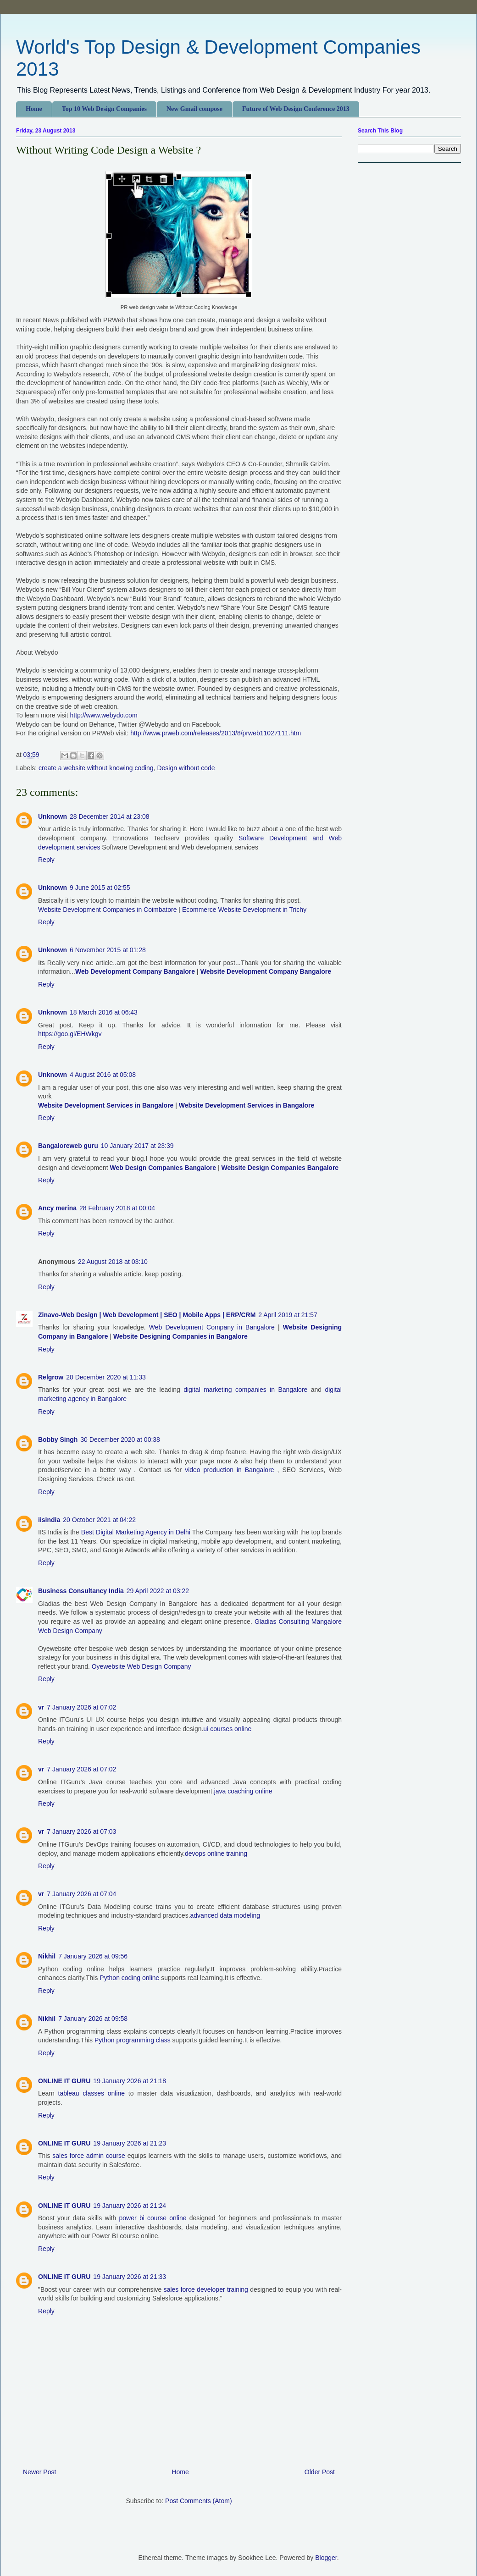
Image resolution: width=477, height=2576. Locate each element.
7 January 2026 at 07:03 (81, 1831)
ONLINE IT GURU (64, 2081)
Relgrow (50, 1377)
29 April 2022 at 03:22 (158, 1590)
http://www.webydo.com (103, 715)
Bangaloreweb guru (68, 1145)
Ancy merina (57, 1208)
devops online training (216, 1853)
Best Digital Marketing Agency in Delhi (136, 1532)
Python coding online (129, 1977)
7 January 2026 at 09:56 (93, 1956)
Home (34, 108)
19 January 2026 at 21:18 (129, 2081)
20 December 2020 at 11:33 (106, 1377)
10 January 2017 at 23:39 (137, 1145)
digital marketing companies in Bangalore (245, 1389)
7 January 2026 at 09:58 (93, 2018)
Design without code (186, 768)
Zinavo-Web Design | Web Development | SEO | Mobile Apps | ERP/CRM (146, 1314)
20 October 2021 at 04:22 (99, 1519)
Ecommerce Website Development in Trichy (244, 909)
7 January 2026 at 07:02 (81, 1707)
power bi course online (154, 2218)
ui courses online (227, 1728)
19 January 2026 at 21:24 (129, 2205)
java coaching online (243, 1791)
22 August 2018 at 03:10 (113, 1261)
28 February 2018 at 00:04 (117, 1208)
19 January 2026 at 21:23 (129, 2143)
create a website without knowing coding (96, 768)
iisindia (49, 1519)
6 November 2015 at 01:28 (108, 950)
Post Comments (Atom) (198, 2500)
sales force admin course (88, 2155)
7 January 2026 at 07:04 (81, 1894)
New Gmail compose (194, 108)
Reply (46, 859)
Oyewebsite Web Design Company (141, 1666)
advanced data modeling (225, 1915)
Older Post (320, 2472)
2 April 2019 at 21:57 (287, 1314)
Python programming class (132, 2040)
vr (41, 1707)
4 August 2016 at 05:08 (103, 1074)
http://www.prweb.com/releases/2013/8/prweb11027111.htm (215, 733)
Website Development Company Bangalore (265, 971)
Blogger (326, 2557)
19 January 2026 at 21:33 (129, 2276)
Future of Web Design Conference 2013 (295, 108)
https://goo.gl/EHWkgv (70, 1033)
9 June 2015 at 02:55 (100, 887)
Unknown (52, 816)
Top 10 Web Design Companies (104, 108)
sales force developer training (206, 2289)
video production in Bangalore (229, 1469)
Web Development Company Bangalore (135, 971)
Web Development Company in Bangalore (212, 1327)
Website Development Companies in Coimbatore (107, 909)
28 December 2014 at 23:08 (110, 816)
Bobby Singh (58, 1439)
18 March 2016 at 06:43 (104, 1012)
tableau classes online (91, 2093)
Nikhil (46, 1956)
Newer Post (39, 2472)
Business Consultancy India (81, 1590)
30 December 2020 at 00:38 (120, 1439)
